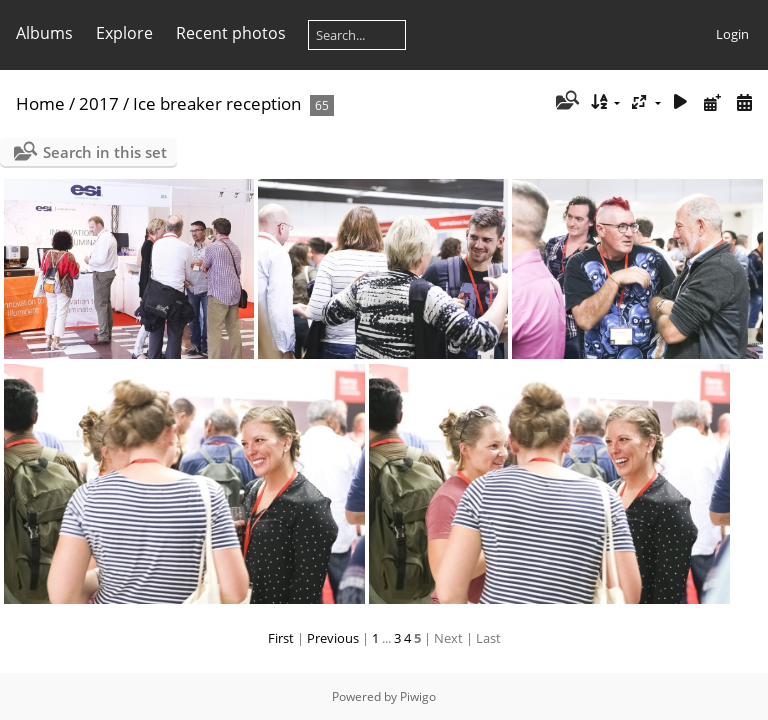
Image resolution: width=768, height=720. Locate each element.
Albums (44, 33)
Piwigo (418, 696)
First (281, 638)
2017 (99, 103)
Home (40, 103)
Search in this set (105, 152)
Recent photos (231, 33)
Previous (333, 638)
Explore (124, 33)
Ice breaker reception (217, 103)
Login (732, 34)
